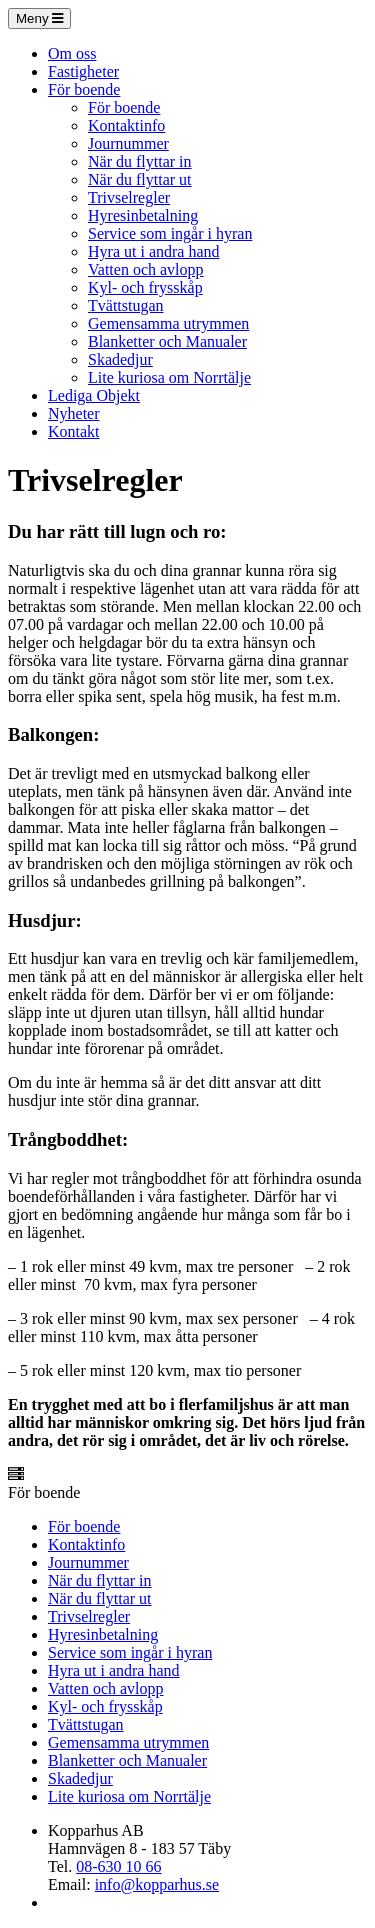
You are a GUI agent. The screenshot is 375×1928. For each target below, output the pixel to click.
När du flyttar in (140, 161)
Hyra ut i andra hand (154, 251)
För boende (84, 89)
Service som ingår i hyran (170, 233)
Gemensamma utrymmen (168, 323)
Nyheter (74, 413)
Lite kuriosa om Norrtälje (169, 377)
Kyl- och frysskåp (145, 287)
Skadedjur (120, 359)
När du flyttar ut (140, 179)
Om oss (72, 53)
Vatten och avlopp (146, 269)
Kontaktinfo (126, 125)
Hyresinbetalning (143, 215)
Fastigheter (83, 71)
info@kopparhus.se (157, 1884)
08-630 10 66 (118, 1866)
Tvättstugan (126, 305)
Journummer (128, 143)
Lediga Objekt (94, 395)
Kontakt (74, 431)
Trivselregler (129, 197)
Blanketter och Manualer (167, 341)
